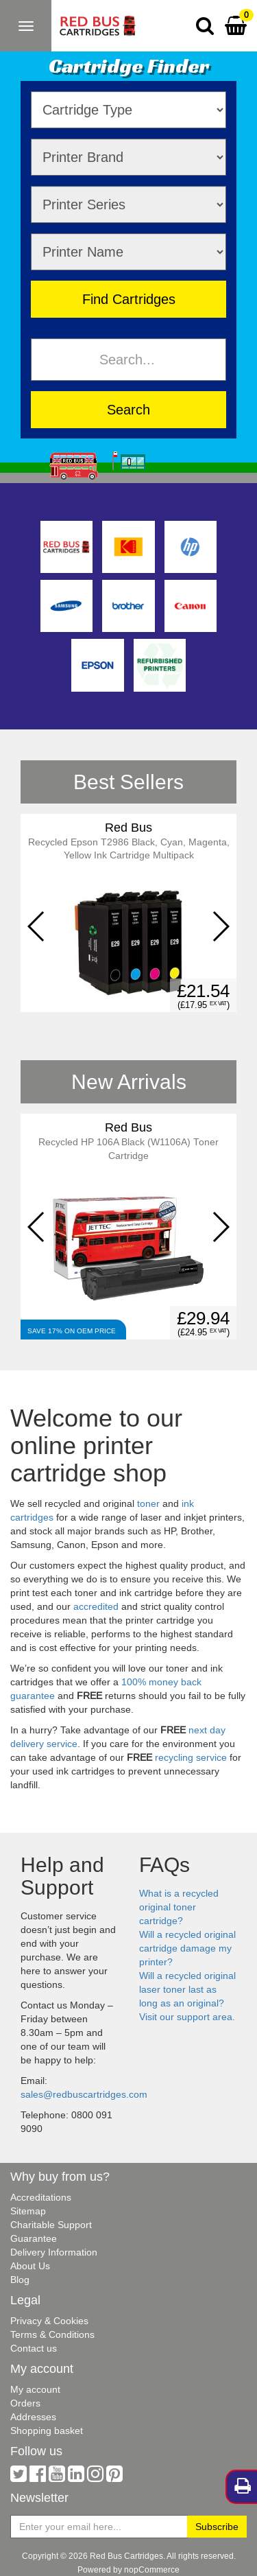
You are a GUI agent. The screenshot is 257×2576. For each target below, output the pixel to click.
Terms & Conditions (52, 2334)
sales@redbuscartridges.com (84, 2094)
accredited (96, 1606)
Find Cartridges (128, 299)
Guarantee (33, 2238)
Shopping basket (46, 2430)
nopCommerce (152, 2569)
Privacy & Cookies (49, 2320)
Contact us (33, 2348)
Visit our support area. (187, 2016)
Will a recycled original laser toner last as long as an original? (187, 1989)
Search (128, 409)
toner (148, 1503)
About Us (30, 2265)
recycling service (191, 1757)
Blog (19, 2279)
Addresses (33, 2416)
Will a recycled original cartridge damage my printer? (187, 1948)
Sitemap (28, 2210)
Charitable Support (51, 2224)
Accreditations (40, 2197)
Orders (25, 2403)
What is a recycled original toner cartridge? (179, 1907)
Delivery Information (53, 2252)
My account (35, 2389)
